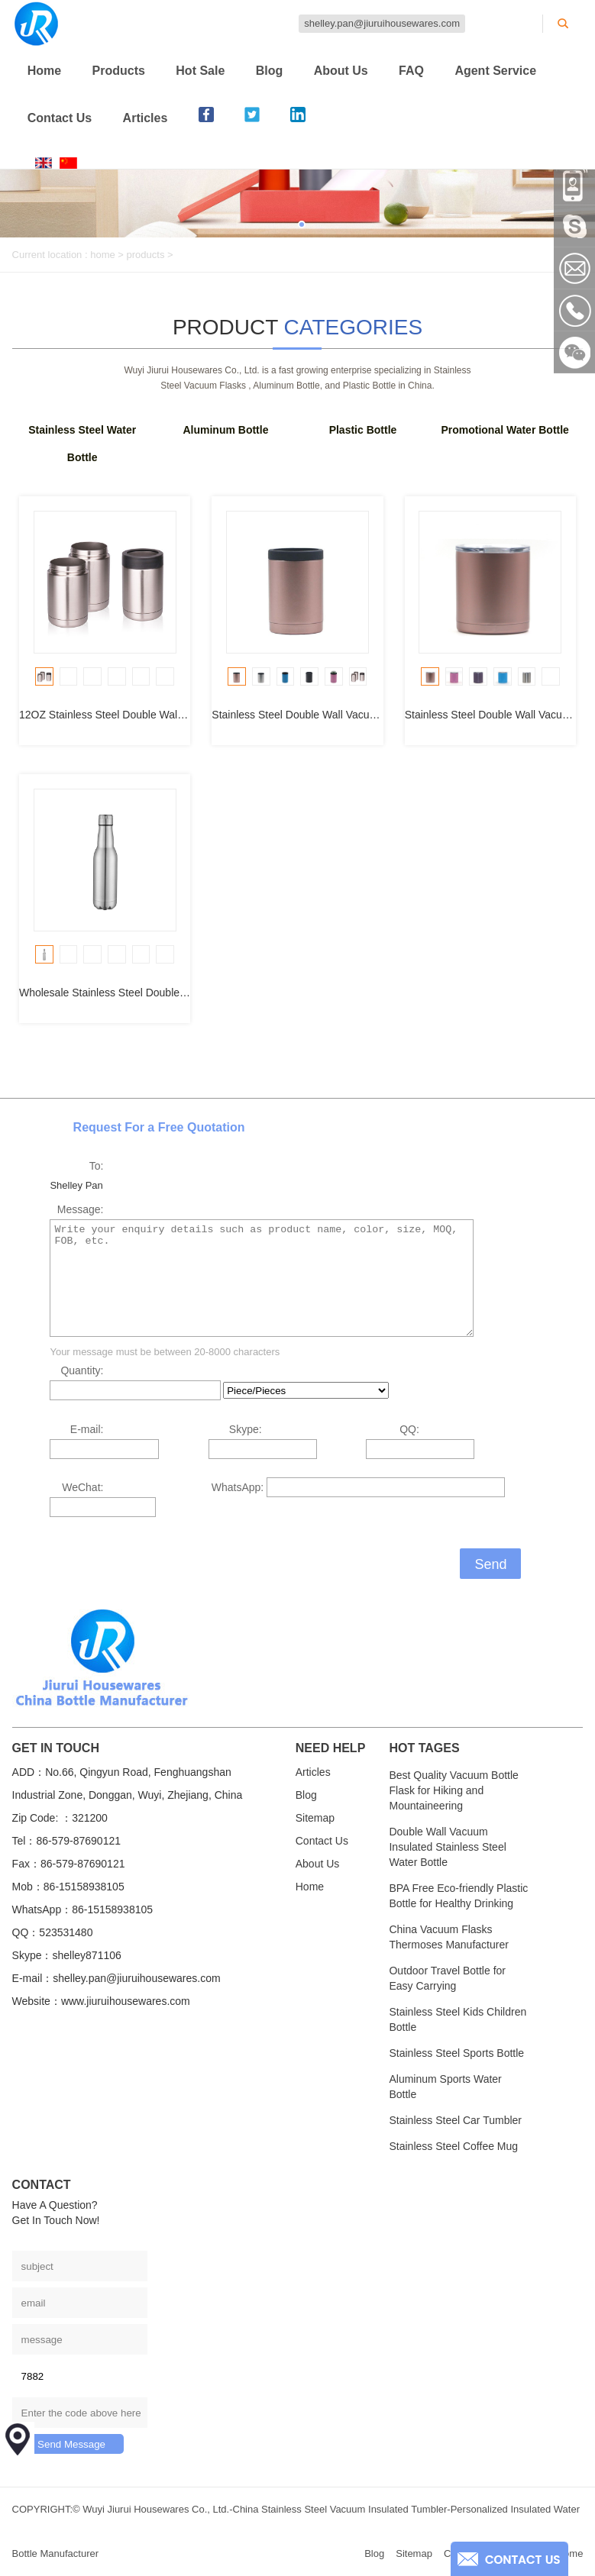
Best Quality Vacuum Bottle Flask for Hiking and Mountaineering (453, 1790)
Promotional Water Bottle (505, 430)
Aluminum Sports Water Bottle (445, 2086)
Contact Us (59, 117)
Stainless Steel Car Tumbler (455, 2120)
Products (118, 70)
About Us (341, 70)
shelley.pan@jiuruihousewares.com (382, 23)
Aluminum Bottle (225, 430)
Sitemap (315, 1818)
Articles (145, 117)
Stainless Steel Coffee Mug (453, 2146)
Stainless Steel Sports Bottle (456, 2053)
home (102, 254)
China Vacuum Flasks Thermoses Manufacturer (448, 1937)
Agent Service (495, 70)
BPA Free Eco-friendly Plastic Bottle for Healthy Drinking (458, 1895)
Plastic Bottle (363, 430)
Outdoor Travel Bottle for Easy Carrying (447, 1978)
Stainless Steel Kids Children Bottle (457, 2019)
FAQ (411, 70)
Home (44, 70)
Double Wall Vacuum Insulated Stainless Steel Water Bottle (447, 1846)
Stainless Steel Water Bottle (82, 443)
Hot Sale (200, 70)
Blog (269, 70)
